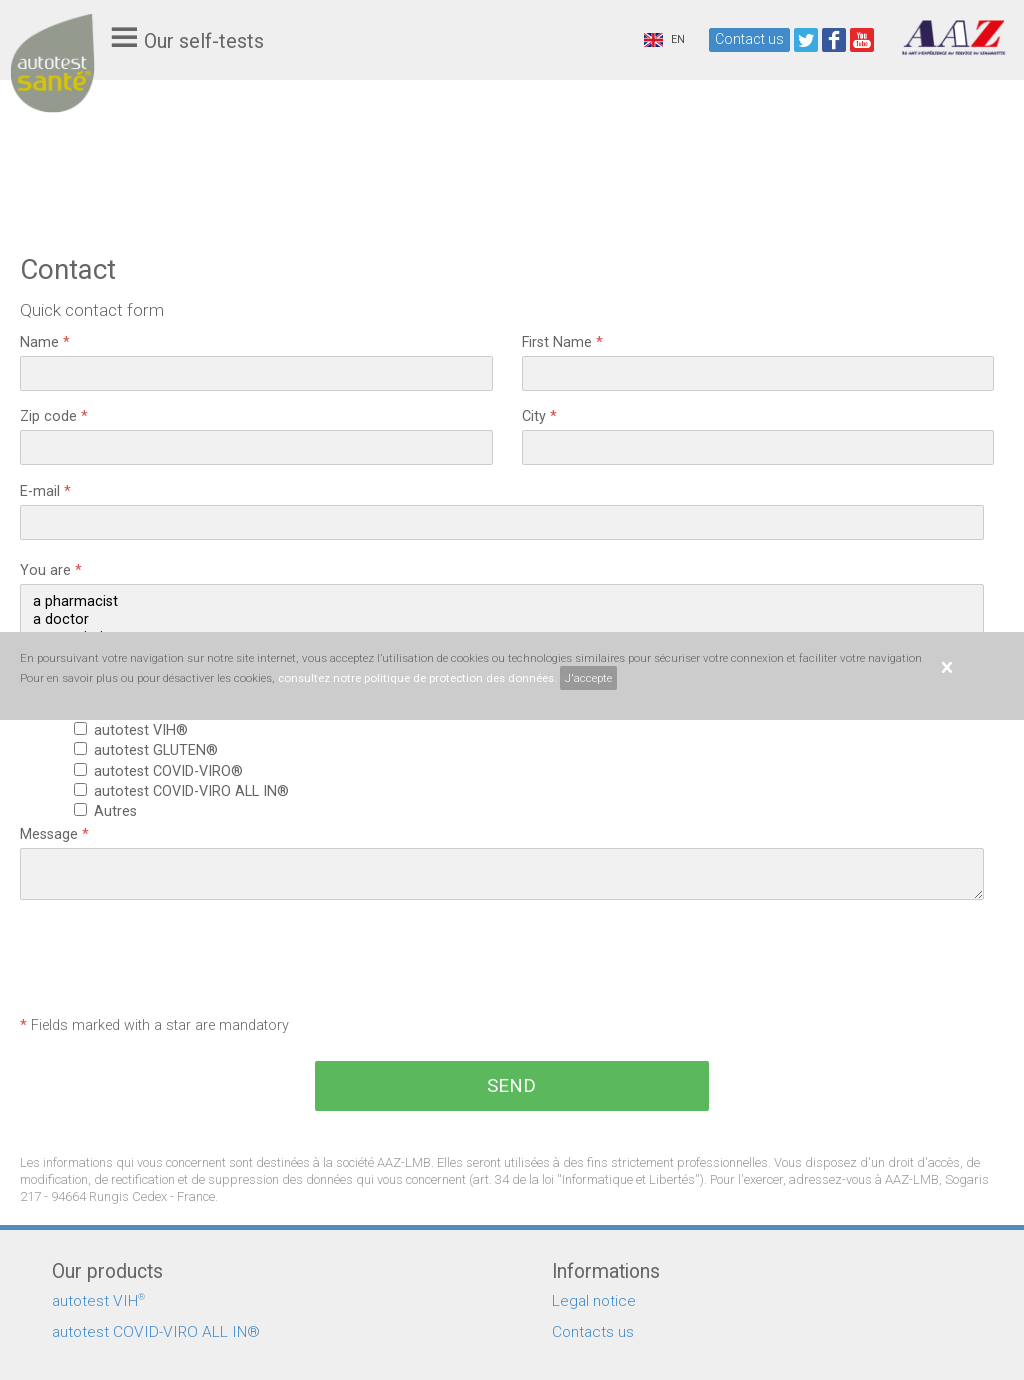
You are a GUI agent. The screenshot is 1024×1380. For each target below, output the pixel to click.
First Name (562, 342)
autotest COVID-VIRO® (172, 771)
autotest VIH (98, 1301)
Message (54, 834)
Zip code (54, 416)
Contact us (749, 39)
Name (45, 342)
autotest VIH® (145, 730)
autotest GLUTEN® (160, 750)
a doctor (502, 620)
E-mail (45, 491)
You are (51, 570)
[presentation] (172, 960)
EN (664, 39)
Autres (119, 811)
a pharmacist (502, 602)
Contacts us (593, 1332)
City (539, 416)
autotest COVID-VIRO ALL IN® (195, 791)
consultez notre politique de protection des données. (417, 678)
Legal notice (594, 1301)
